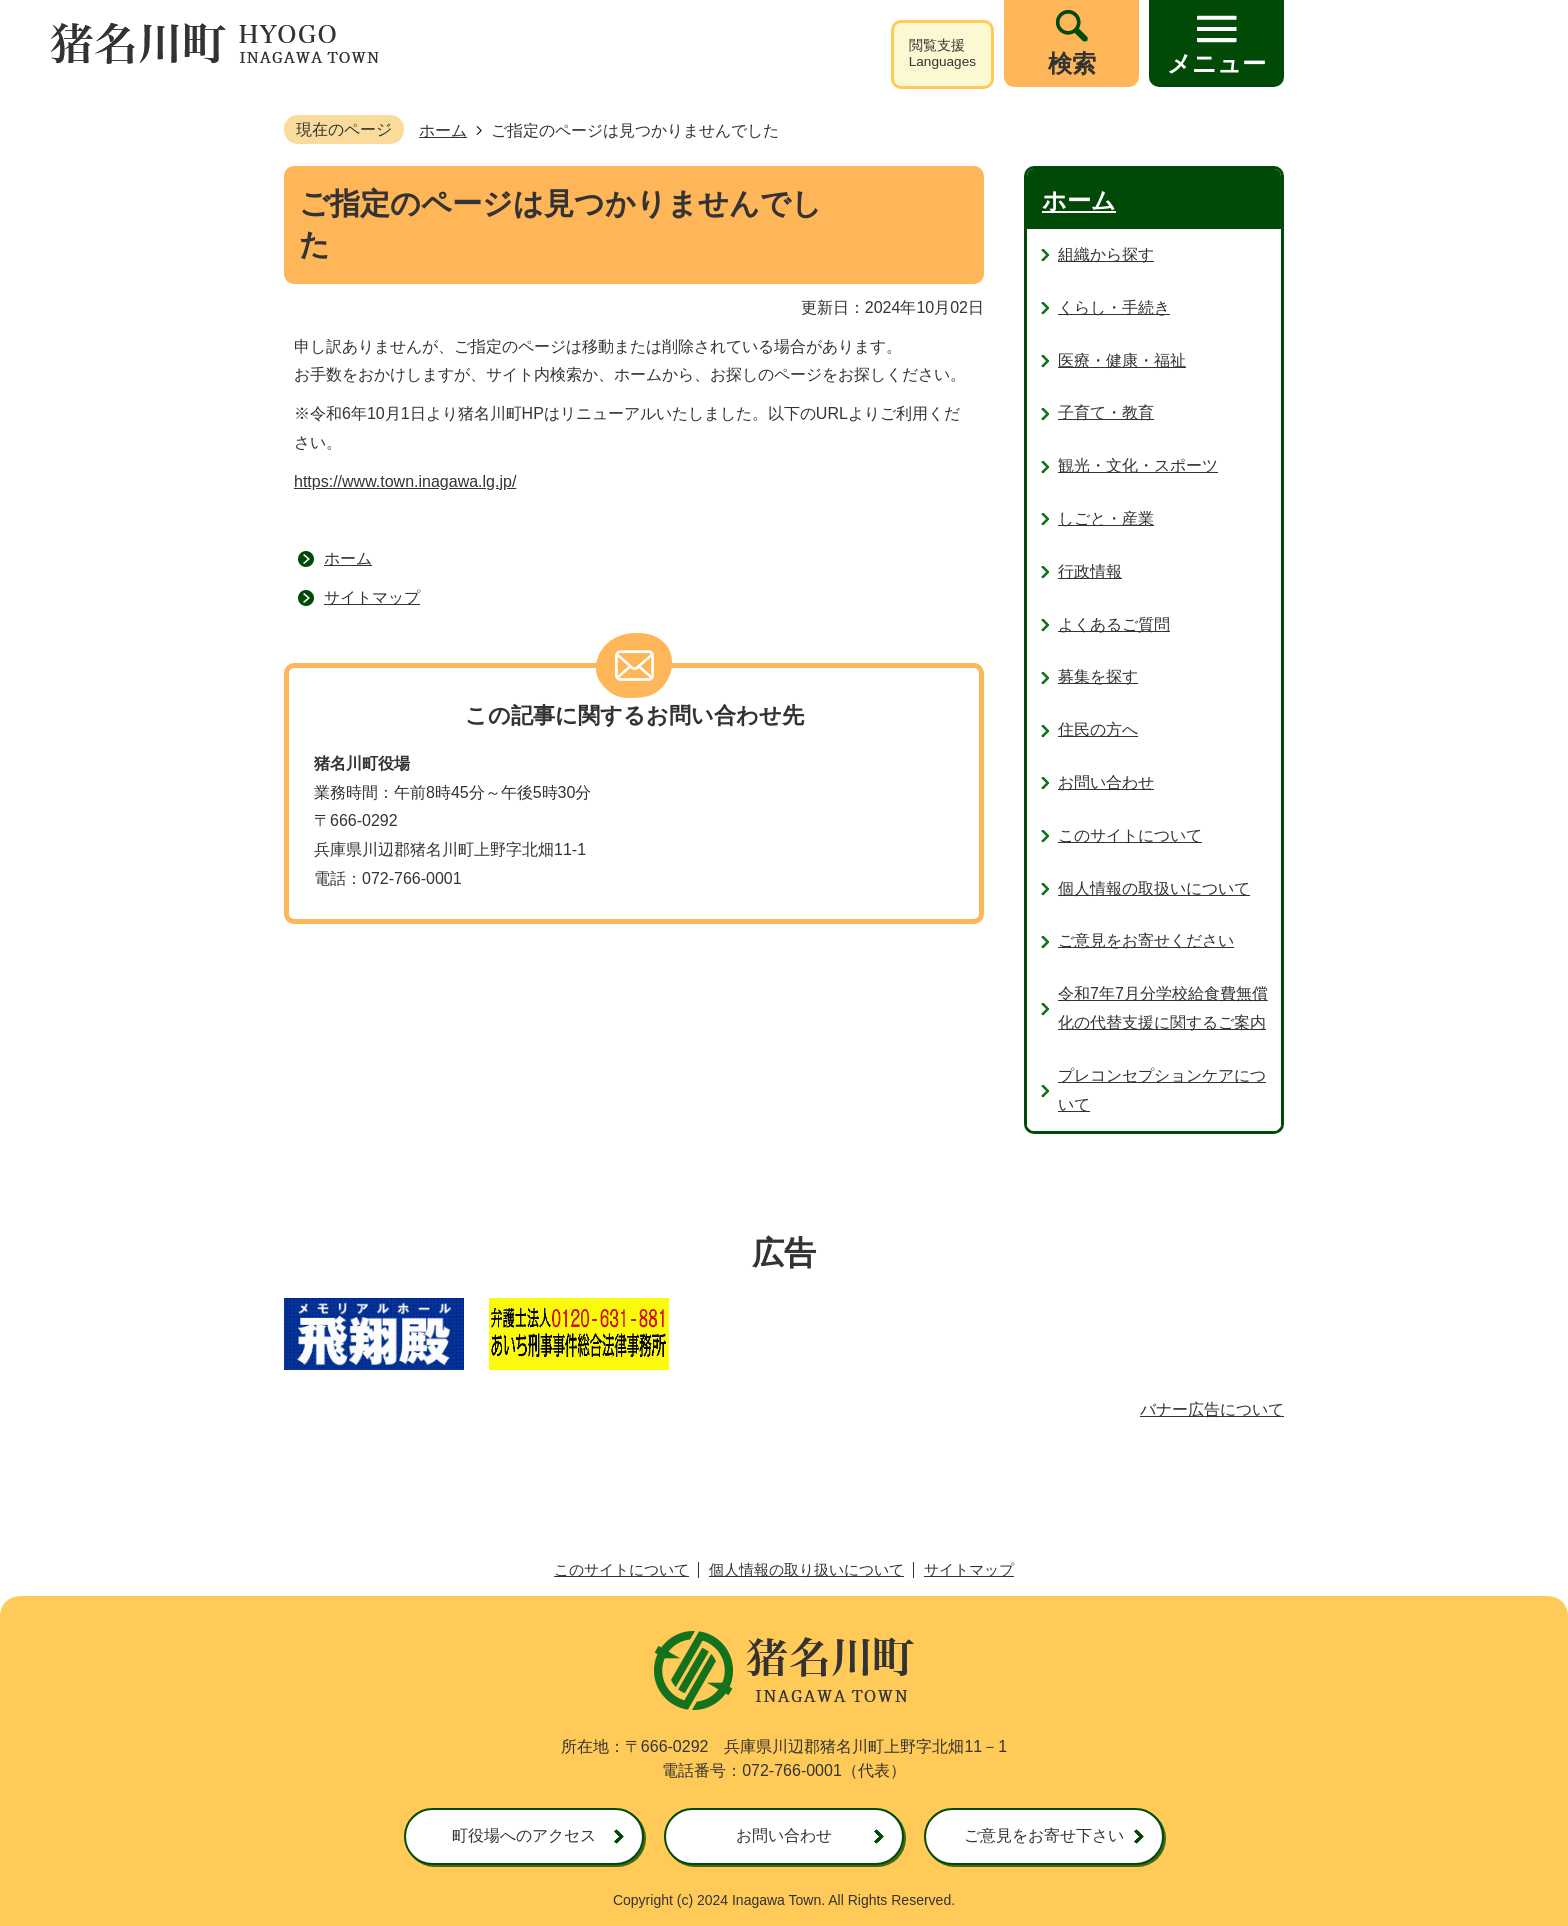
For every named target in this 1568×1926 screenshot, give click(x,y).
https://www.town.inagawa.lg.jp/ (405, 481)
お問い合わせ (784, 1835)
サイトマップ (372, 597)
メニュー (1216, 63)
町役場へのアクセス (524, 1835)
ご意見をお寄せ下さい (1044, 1835)
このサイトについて (621, 1569)
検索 (1072, 63)
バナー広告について (1212, 1409)
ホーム (443, 130)
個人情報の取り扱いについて (806, 1569)
